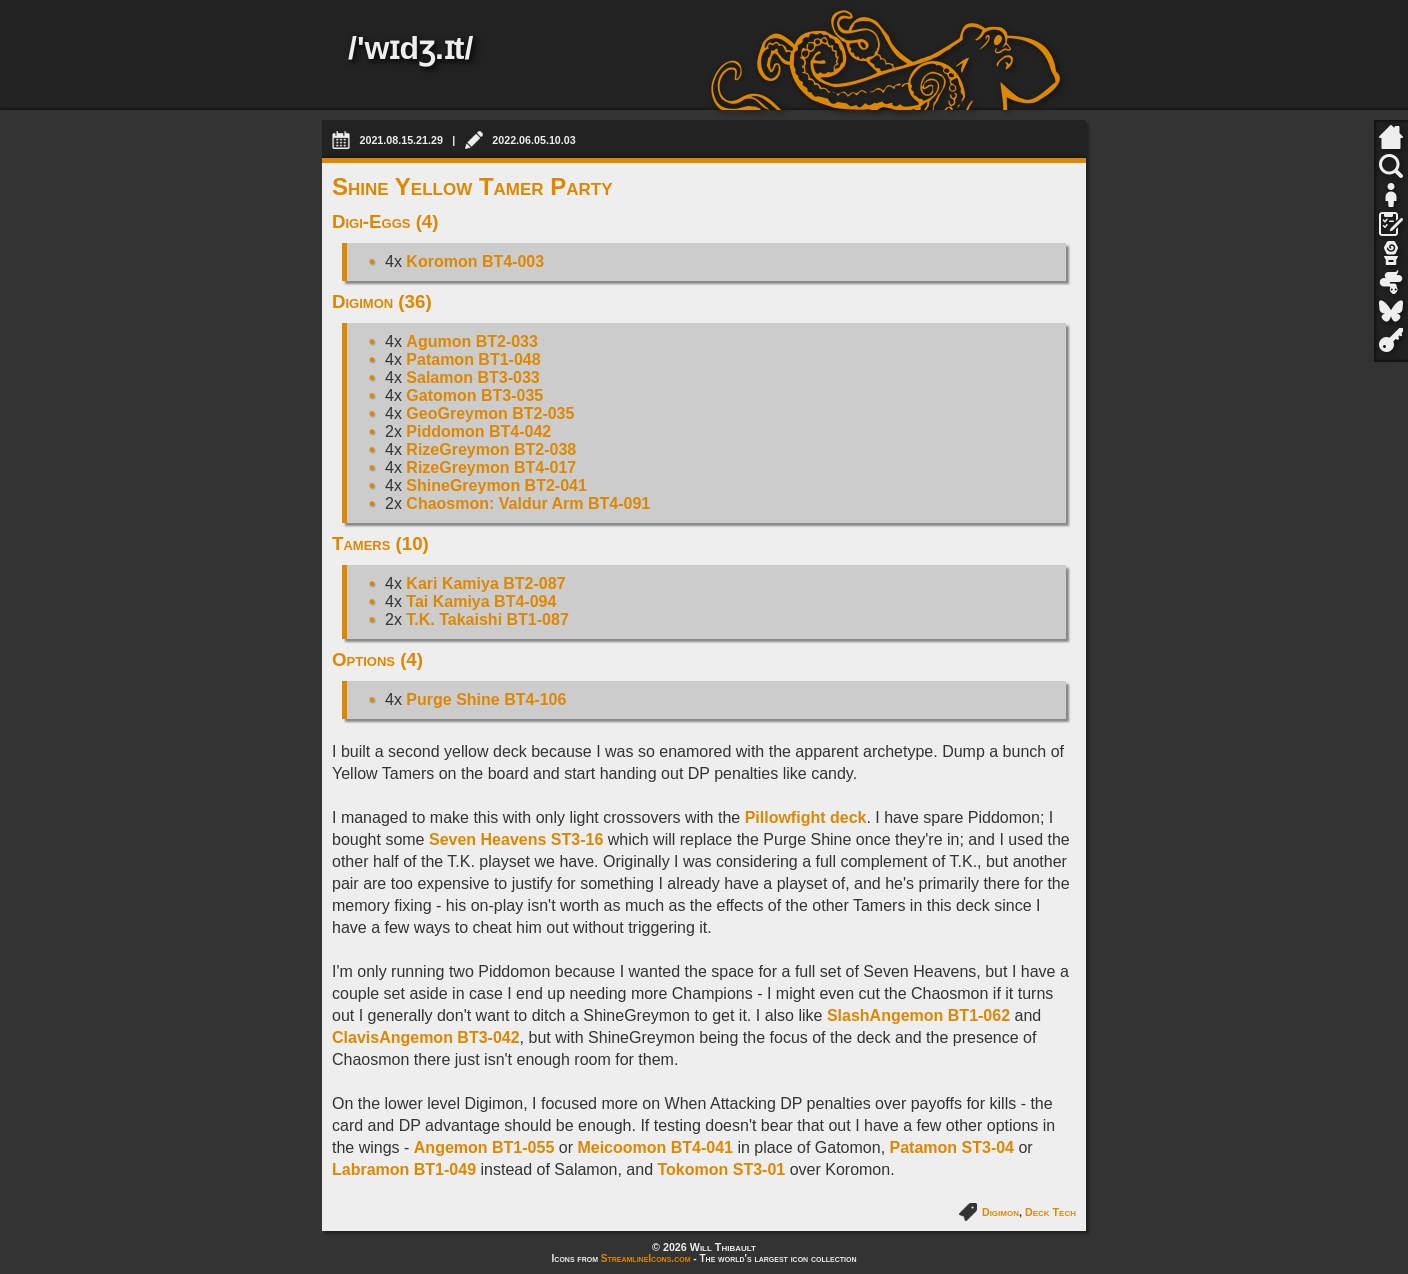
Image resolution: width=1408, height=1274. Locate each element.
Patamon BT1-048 (473, 359)
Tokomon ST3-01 (722, 1169)
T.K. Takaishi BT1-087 (487, 619)
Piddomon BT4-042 (478, 431)
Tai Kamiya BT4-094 (481, 601)
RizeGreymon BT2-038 (491, 449)
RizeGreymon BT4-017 (491, 467)
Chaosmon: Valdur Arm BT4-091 (528, 503)
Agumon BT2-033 (472, 341)
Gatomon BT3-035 (474, 395)
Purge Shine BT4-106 (486, 699)
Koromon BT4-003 (475, 261)
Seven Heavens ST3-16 (516, 839)
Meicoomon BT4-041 (655, 1147)
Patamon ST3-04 (952, 1147)
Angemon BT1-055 (484, 1147)
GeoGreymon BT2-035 (490, 413)
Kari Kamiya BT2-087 (485, 583)
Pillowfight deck (806, 817)
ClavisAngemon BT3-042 (426, 1037)
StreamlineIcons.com (646, 1258)
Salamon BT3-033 (472, 377)
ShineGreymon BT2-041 (496, 485)
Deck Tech (1050, 1212)
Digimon (1000, 1212)
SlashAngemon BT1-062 (918, 1015)
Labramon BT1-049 (404, 1169)
